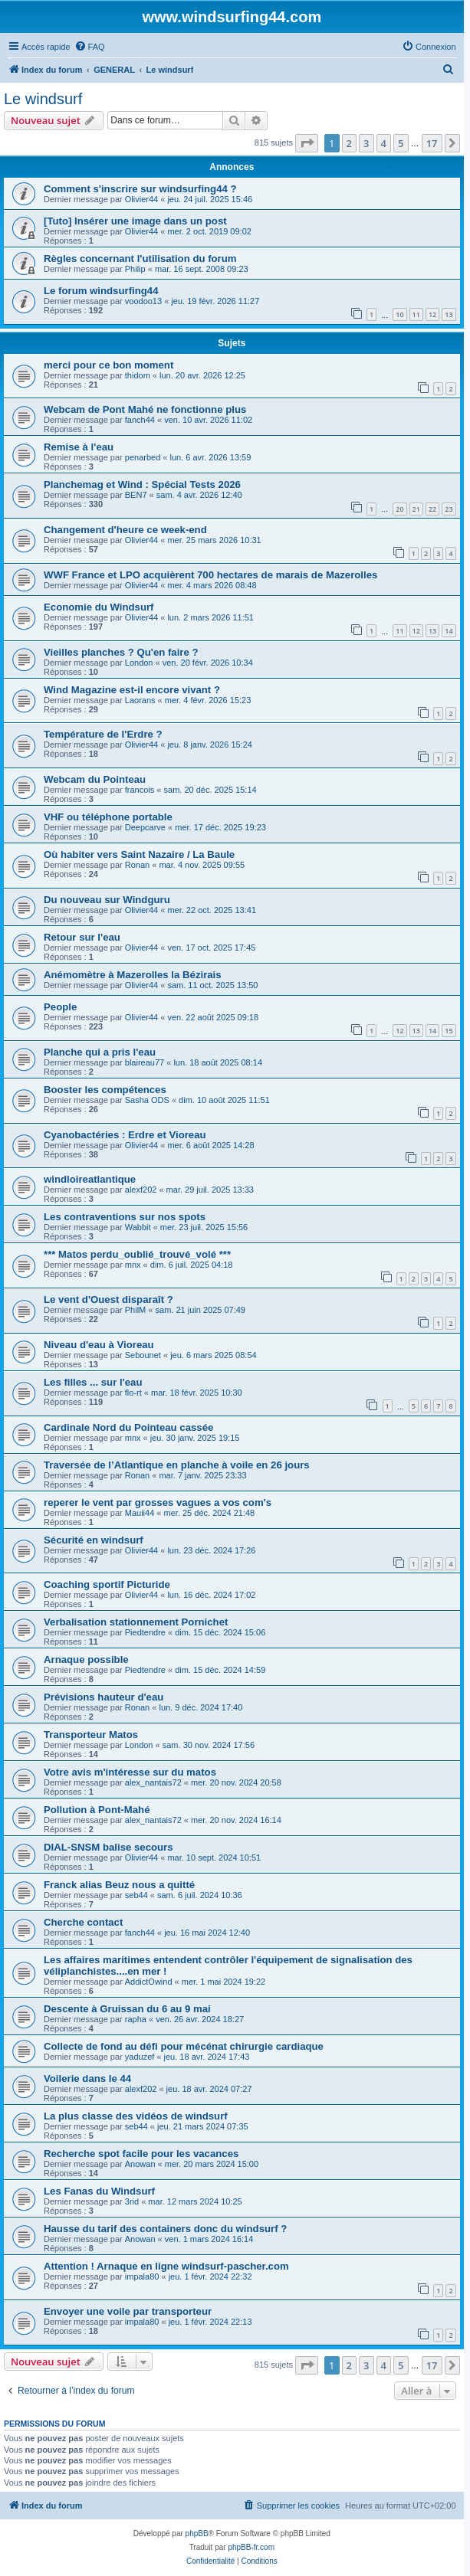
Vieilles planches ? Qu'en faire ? (121, 652)
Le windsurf (43, 98)
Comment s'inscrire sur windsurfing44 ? (140, 189)
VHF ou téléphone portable (108, 817)
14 (448, 631)
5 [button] (400, 143)
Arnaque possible (86, 1659)
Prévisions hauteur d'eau (103, 1697)
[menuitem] (89, 47)
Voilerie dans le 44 (87, 2078)
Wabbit (138, 1227)
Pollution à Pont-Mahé (97, 1809)
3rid (132, 2201)
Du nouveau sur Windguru (107, 899)
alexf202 (141, 1189)
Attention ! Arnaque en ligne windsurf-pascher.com (166, 2266)
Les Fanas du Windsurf (99, 2191)
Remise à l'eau (78, 447)
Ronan (137, 864)
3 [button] (366, 143)
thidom (137, 375)
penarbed (143, 457)
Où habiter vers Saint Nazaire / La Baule (139, 854)
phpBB (197, 2533)
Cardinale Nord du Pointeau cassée (128, 1427)
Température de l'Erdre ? (103, 734)
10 (399, 314)
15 (448, 1031)
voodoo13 (143, 301)
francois (140, 789)
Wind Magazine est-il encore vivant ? (132, 690)
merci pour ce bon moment (108, 365)
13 (448, 314)
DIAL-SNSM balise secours (108, 1847)
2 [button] (349, 143)
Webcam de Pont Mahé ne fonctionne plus (145, 409)
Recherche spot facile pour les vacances (141, 2153)
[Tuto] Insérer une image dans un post (135, 221)
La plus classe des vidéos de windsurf (136, 2116)
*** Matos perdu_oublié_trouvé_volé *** (137, 1254)
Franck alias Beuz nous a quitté (119, 1884)
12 (432, 314)
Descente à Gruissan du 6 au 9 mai (127, 2009)
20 (399, 509)
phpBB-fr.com (251, 2547)
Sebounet (143, 1355)
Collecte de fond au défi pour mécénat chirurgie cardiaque (184, 2046)
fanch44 (140, 419)
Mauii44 (140, 1512)
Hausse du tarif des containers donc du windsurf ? (165, 2228)
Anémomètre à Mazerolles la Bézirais (133, 974)
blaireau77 (144, 1062)
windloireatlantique (90, 1179)
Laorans (140, 700)
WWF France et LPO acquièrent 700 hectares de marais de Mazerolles (210, 575)
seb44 (136, 1895)
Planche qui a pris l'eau (100, 1052)
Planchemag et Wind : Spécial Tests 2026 (142, 484)
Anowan (140, 2163)
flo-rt (133, 1392)
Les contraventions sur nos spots (124, 1217)
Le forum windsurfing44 (101, 290)
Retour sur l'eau (82, 937)
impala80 (142, 2276)
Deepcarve (145, 827)
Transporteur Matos (91, 1734)
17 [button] (432, 143)
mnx (133, 1264)
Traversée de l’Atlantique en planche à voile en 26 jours (177, 1465)
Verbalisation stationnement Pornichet (136, 1622)
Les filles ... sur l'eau (93, 1382)
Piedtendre (145, 1632)
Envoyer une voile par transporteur (128, 2311)
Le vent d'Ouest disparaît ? (108, 1299)
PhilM (135, 1309)
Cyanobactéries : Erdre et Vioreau (125, 1135)
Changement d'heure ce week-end (125, 529)
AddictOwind (149, 1981)
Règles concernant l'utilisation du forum (140, 258)
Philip (135, 268)
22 (432, 509)
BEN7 (136, 494)
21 (416, 509)
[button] (306, 143)
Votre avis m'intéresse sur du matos (130, 1772)
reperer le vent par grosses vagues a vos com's (157, 1502)
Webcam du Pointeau (95, 779)
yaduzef (140, 2056)
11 (416, 314)
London (139, 662)
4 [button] (383, 143)
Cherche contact (83, 1922)
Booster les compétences (105, 1089)
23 (448, 509)
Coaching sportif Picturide (107, 1584)
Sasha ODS (147, 1100)
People (60, 1007)
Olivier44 (141, 199)
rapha (135, 2019)
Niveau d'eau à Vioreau (99, 1344)
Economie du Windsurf (98, 607)
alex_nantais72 (153, 1782)
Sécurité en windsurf (93, 1540)
